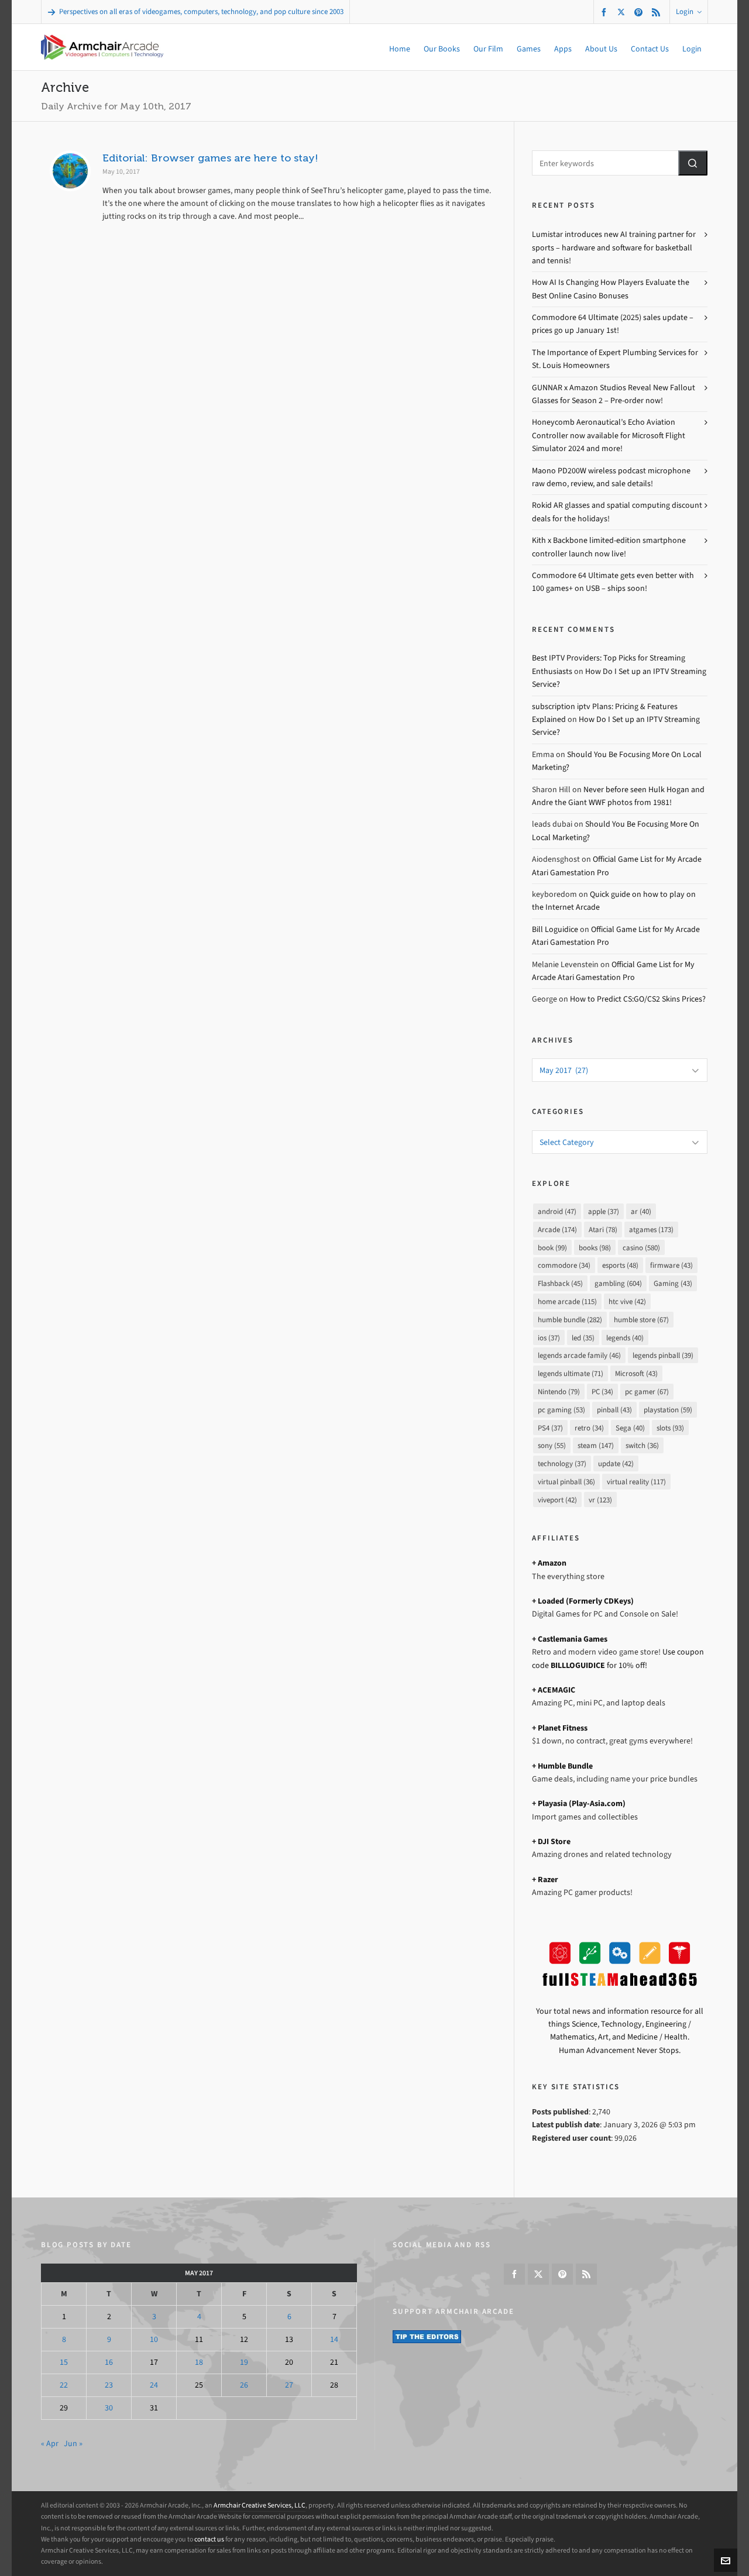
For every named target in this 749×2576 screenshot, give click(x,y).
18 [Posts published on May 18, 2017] (199, 2362)
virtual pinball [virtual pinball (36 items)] (566, 1482)
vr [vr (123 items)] (600, 1500)
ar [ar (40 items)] (641, 1211)
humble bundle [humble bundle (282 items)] (570, 1320)
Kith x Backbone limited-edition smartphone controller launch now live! (609, 547)
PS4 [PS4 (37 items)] (550, 1428)
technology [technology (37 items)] (562, 1463)
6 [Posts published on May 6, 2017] (289, 2316)
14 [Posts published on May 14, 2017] (334, 2339)
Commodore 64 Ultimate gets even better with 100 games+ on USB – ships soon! (613, 582)
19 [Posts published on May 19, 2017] (244, 2362)
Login (689, 11)
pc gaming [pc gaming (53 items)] (561, 1410)
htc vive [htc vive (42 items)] (627, 1301)
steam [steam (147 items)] (596, 1445)
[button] (692, 163)
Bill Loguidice (555, 929)
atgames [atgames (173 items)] (651, 1229)
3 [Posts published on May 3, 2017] (154, 2316)
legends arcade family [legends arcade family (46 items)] (579, 1355)
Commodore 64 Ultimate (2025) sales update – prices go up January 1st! (612, 324)
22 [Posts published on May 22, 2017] (64, 2385)
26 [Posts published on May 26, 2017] (244, 2385)
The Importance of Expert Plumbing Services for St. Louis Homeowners (615, 359)
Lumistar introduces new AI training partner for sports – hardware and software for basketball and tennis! (614, 247)
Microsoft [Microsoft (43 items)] (636, 1373)
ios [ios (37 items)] (549, 1338)
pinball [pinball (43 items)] (614, 1410)
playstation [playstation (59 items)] (668, 1410)
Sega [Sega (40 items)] (630, 1428)
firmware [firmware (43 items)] (671, 1265)
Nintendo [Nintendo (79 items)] (559, 1392)
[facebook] (605, 12)
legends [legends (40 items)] (625, 1338)
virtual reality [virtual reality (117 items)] (636, 1482)
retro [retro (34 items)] (589, 1428)
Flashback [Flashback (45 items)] (560, 1283)
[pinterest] (640, 12)
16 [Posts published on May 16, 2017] (109, 2362)
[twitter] (622, 12)
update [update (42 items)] (616, 1463)
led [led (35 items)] (583, 1338)
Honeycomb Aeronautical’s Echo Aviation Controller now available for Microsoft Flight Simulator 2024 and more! (608, 435)
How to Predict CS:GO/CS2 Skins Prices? (638, 999)
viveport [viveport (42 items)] (557, 1500)
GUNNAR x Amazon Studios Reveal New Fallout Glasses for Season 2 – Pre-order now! (613, 394)
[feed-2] (658, 12)
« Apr (50, 2443)
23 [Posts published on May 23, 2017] (109, 2385)
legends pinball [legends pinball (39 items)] (663, 1355)
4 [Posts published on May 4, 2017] (199, 2316)
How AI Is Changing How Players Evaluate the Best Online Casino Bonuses (610, 289)
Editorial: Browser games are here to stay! (210, 158)
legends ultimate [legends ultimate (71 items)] (570, 1373)
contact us (209, 2539)
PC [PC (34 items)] (602, 1392)
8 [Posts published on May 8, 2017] (64, 2339)
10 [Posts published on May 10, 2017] (154, 2339)
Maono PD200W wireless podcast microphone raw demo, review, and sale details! (611, 477)
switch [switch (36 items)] (642, 1445)
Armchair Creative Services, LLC (259, 2505)
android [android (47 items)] (557, 1211)
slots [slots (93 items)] (670, 1428)
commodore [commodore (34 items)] (564, 1265)
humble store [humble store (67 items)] (641, 1320)
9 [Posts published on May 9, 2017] (109, 2339)
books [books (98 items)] (595, 1248)
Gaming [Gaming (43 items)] (673, 1283)
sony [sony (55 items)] (552, 1445)
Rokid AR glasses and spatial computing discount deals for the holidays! (617, 512)
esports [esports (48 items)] (620, 1265)
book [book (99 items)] (552, 1248)
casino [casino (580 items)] (641, 1248)
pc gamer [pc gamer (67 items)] (647, 1392)
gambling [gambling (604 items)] (618, 1283)
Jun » (73, 2443)
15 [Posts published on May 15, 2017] (64, 2362)
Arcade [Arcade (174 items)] (557, 1229)
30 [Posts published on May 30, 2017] (109, 2407)
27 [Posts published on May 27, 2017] (289, 2385)
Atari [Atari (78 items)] (603, 1229)
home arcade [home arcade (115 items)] (567, 1301)
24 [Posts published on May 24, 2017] (154, 2385)
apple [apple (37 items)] (603, 1211)
